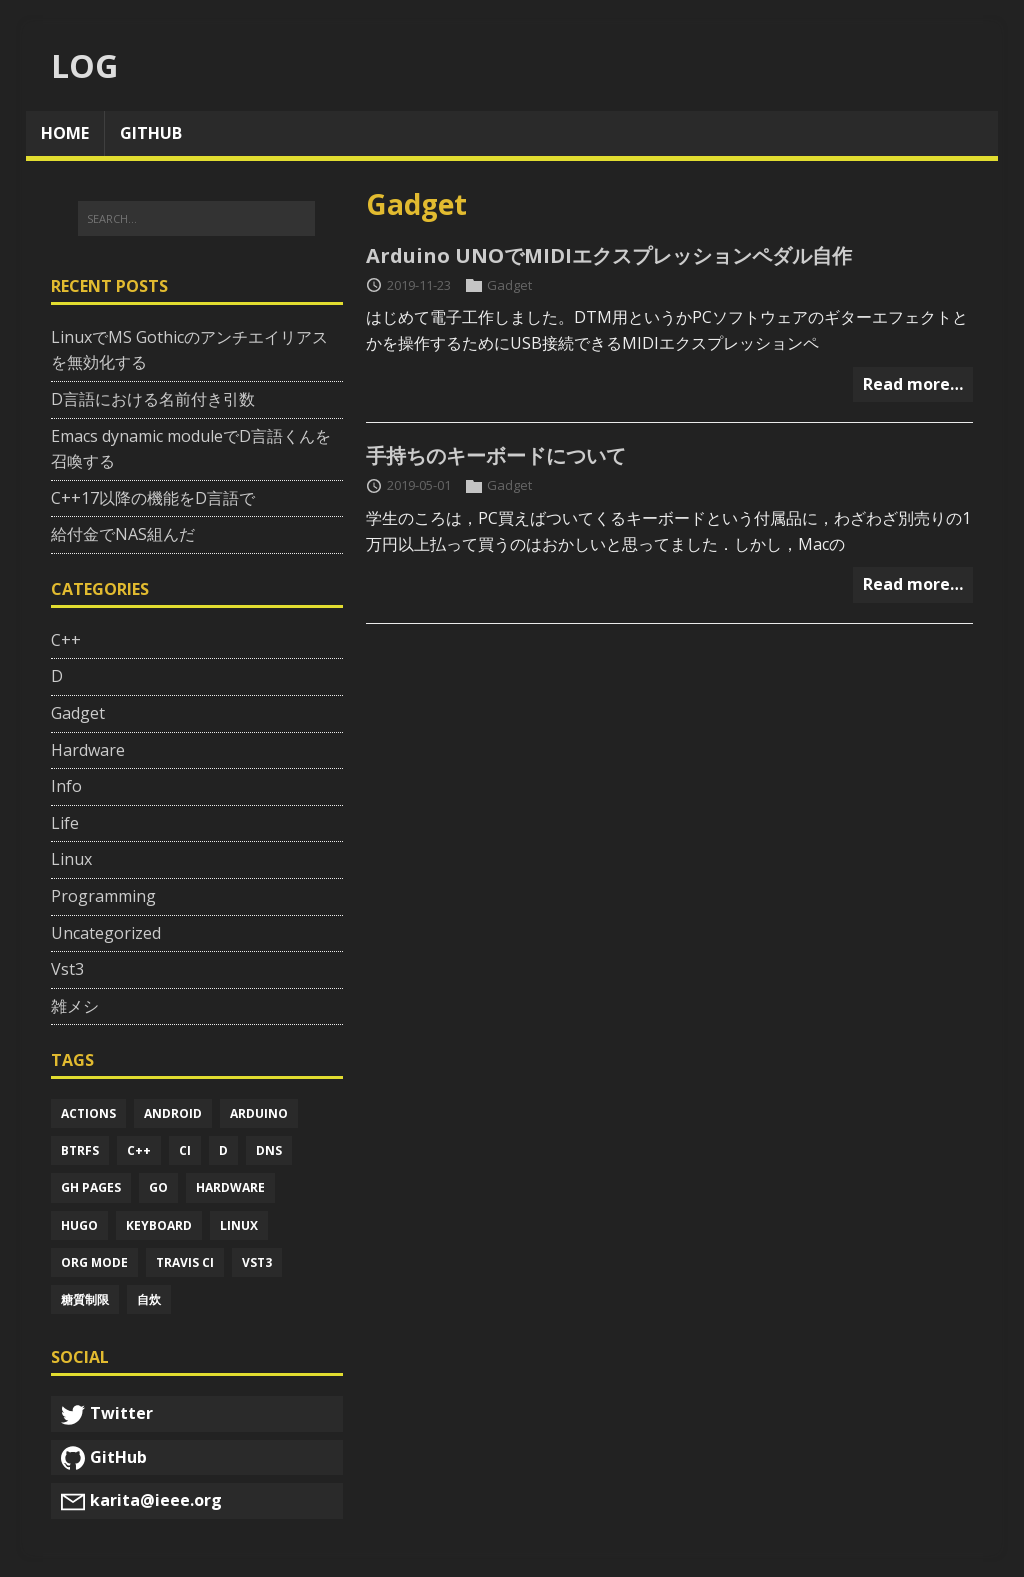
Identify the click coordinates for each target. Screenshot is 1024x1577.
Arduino (259, 1113)
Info (66, 786)
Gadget (509, 285)
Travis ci (185, 1262)
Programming (103, 896)
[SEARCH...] (196, 219)
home (65, 133)
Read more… (913, 384)
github (151, 133)
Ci (185, 1150)
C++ (66, 640)
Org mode (94, 1262)
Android (173, 1113)
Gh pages (91, 1187)
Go (158, 1187)
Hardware (88, 750)
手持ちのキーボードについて (496, 455)
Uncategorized (106, 933)
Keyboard (159, 1225)
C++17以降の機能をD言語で (153, 498)
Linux (71, 859)
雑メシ (75, 1006)
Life (65, 823)
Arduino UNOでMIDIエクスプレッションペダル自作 (609, 255)
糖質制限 (85, 1299)
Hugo (79, 1225)
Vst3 (67, 969)
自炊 (149, 1299)
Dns (269, 1150)
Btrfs (80, 1150)
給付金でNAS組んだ (123, 534)
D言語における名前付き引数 (153, 399)
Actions (88, 1113)
